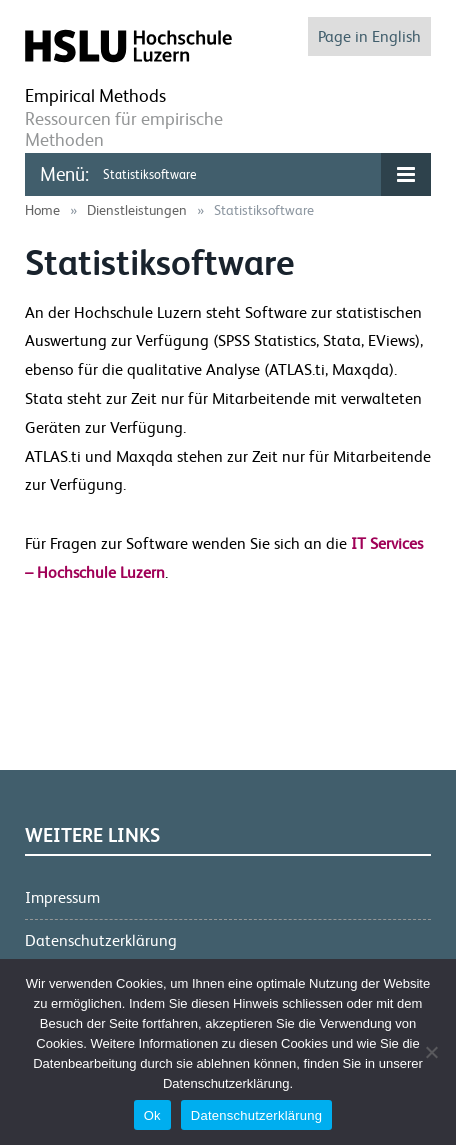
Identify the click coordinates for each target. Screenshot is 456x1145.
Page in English (369, 36)
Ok (152, 1115)
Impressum (62, 897)
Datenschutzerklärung (101, 940)
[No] (431, 1052)
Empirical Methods (95, 95)
